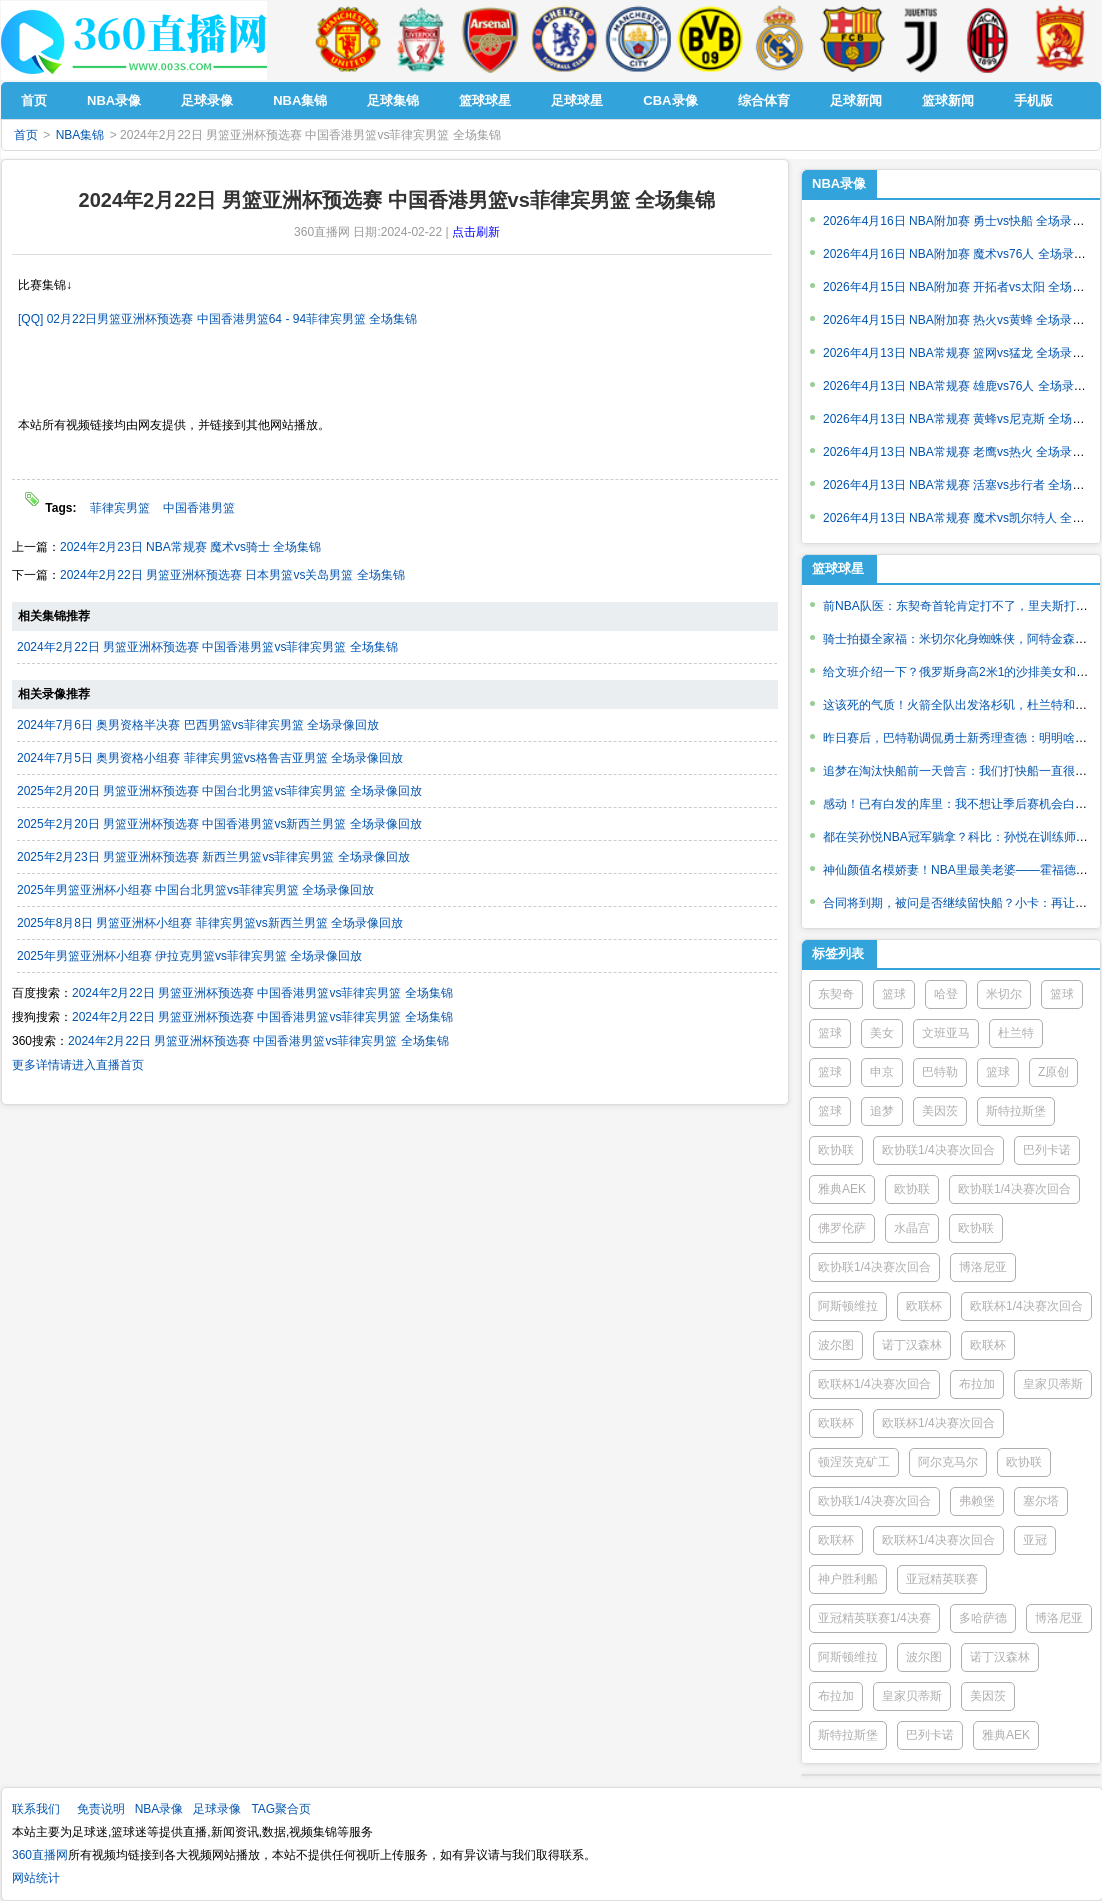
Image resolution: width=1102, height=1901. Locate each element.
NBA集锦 (80, 135)
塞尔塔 (1041, 1501)
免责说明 (101, 1809)
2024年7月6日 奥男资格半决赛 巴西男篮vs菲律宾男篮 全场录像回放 (198, 725)
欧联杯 (924, 1306)
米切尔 (1004, 994)
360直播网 (40, 1855)
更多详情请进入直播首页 (78, 1065)
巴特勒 (940, 1072)
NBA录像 (839, 183)
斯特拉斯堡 (1016, 1111)
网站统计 (36, 1878)
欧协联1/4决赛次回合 (938, 1150)
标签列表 (838, 953)
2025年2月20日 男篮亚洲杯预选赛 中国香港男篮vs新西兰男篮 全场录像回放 (219, 824)
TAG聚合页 (281, 1809)
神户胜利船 (848, 1579)
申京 (882, 1072)
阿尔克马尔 (948, 1462)
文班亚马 (946, 1033)
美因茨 (940, 1111)
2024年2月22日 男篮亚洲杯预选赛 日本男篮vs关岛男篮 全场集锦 (232, 575)
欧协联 (836, 1150)
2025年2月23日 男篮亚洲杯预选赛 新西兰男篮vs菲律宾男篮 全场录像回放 (213, 857)
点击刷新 (476, 232)
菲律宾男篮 (120, 508)
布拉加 (977, 1384)
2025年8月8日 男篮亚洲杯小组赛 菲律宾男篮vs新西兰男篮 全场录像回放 (210, 923)
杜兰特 (1016, 1033)
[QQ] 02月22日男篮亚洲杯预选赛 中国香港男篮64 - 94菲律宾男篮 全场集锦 (217, 319)
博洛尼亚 (983, 1267)
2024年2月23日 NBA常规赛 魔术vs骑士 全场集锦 (190, 547)
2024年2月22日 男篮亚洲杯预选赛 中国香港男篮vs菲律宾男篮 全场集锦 (207, 647)
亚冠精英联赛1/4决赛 (874, 1618)
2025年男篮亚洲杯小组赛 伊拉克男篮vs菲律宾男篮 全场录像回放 (189, 956)
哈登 (946, 994)
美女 (882, 1033)
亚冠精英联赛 (942, 1579)
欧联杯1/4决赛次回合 (1026, 1306)
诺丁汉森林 (912, 1345)
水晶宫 (912, 1228)
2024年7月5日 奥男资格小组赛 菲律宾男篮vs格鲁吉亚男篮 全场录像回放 (210, 758)
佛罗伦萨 (842, 1228)
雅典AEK (842, 1189)
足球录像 (217, 1809)
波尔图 (836, 1345)
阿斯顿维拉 (848, 1306)
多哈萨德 (983, 1618)
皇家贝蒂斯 (1053, 1384)
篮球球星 (838, 568)
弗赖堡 (977, 1501)
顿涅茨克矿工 (854, 1462)
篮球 (894, 994)
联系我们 (36, 1809)
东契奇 (836, 994)
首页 (26, 135)
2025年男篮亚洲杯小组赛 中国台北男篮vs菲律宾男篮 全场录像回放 (195, 890)
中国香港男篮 (199, 508)
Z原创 (1053, 1072)
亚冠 (1035, 1540)
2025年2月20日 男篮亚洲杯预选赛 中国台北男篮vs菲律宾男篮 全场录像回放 (219, 791)
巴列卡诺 (1047, 1150)
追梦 (882, 1111)
